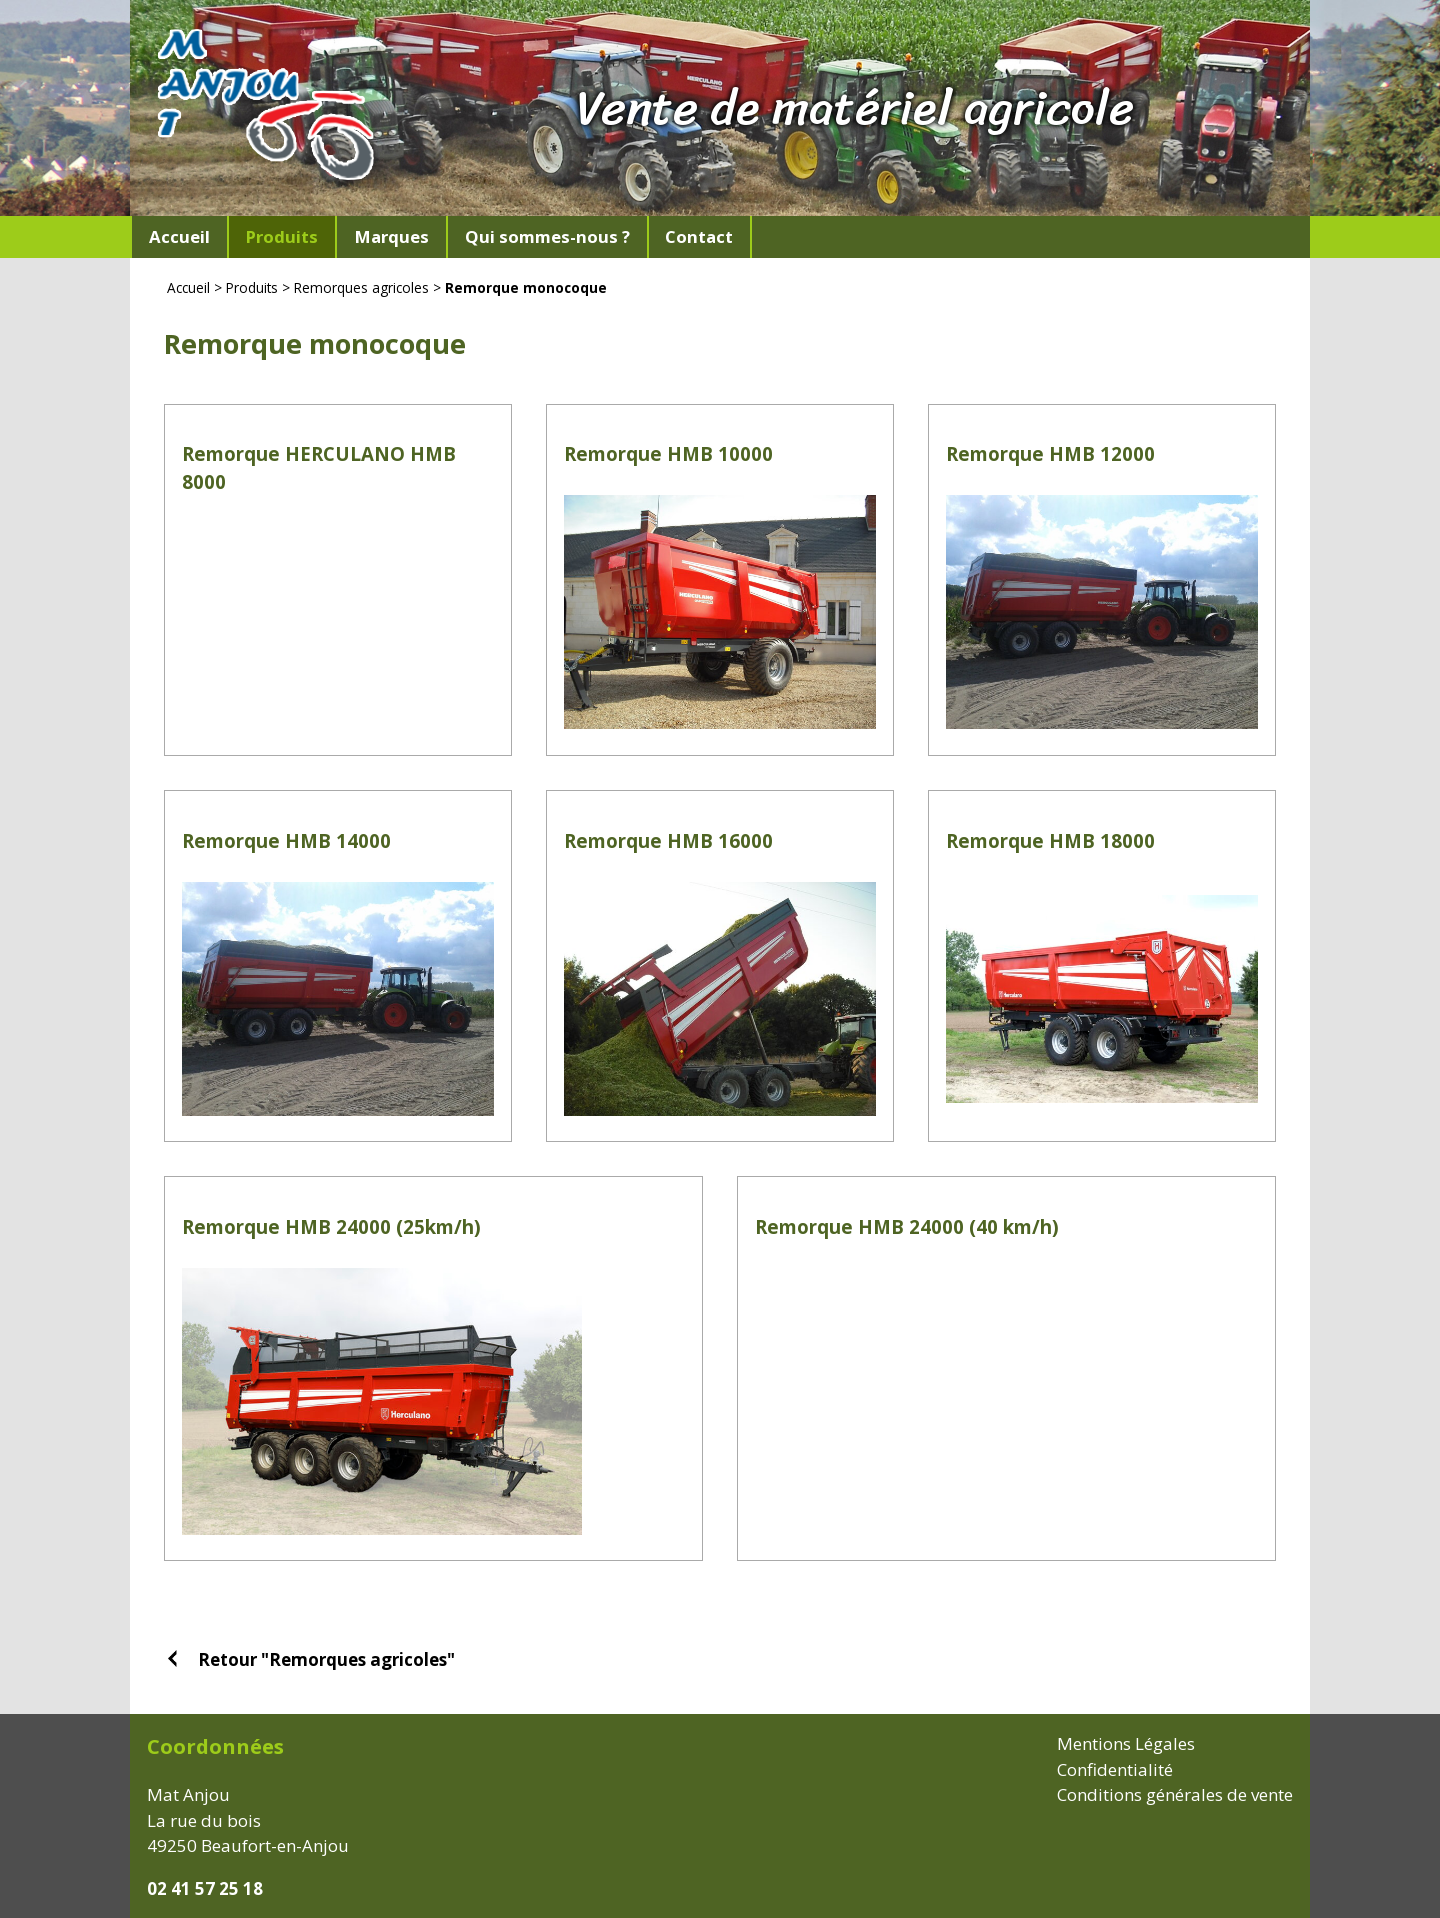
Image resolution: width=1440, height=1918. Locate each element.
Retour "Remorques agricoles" (326, 1658)
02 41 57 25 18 (205, 1888)
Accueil (179, 236)
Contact (699, 236)
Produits (252, 287)
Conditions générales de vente (1175, 1794)
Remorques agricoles (361, 287)
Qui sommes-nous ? (547, 236)
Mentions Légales (1126, 1743)
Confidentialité (1115, 1769)
